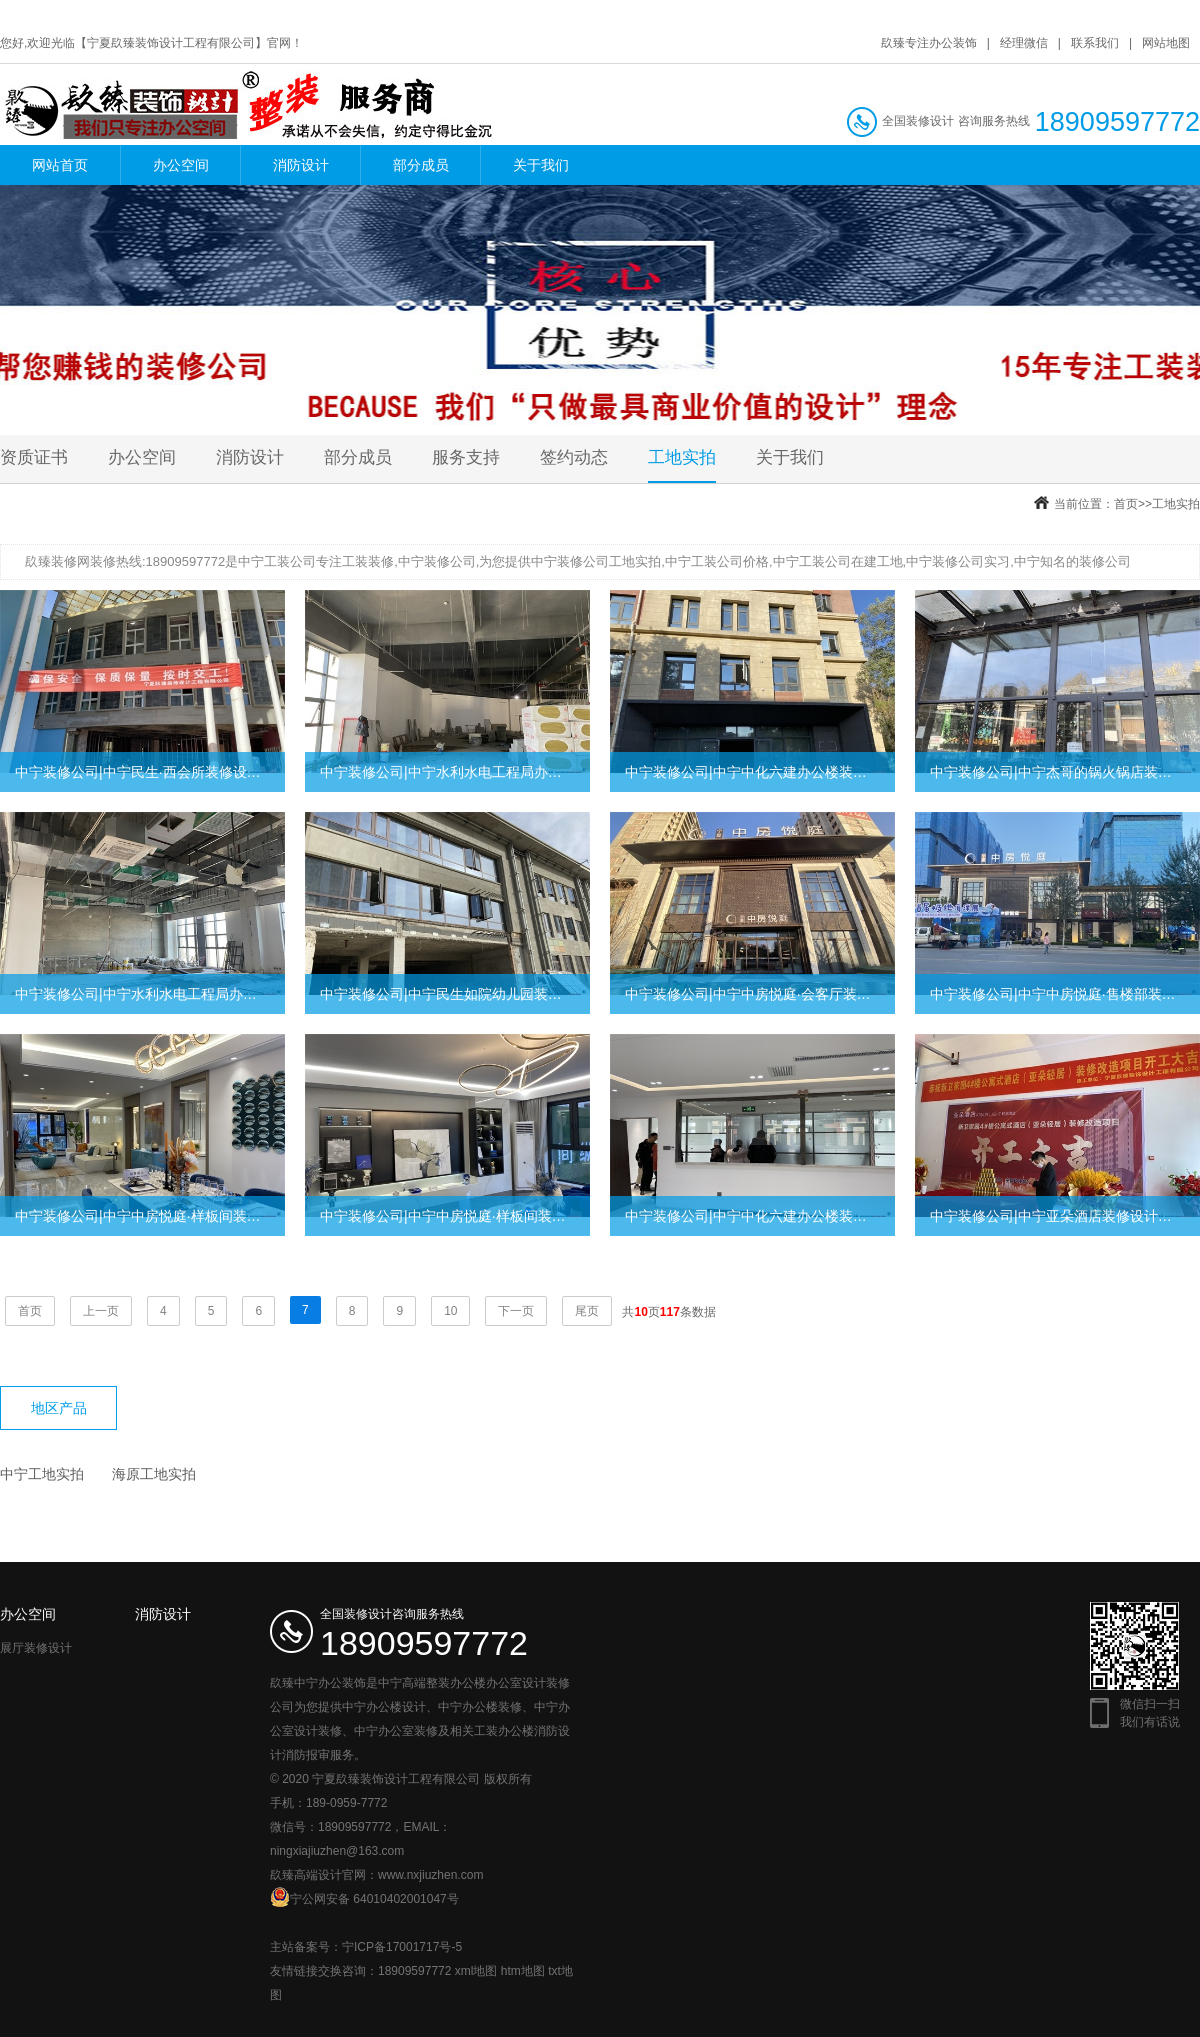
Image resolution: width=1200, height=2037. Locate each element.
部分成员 (421, 165)
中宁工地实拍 (42, 1474)
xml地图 (476, 1971)
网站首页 (60, 165)
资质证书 (34, 457)
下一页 (516, 1311)
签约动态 (574, 457)
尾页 (587, 1311)
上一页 (101, 1311)
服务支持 (466, 457)
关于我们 (541, 165)
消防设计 (301, 165)
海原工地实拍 (154, 1474)
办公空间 (181, 165)
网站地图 (1166, 43)
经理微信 (1024, 43)
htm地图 (523, 1971)
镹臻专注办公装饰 (929, 43)
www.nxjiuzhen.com (430, 1875)
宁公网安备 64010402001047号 (364, 1897)
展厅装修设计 (36, 1648)
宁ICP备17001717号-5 (402, 1947)
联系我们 (1095, 43)
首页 (1126, 504)
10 (450, 1311)
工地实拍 (682, 457)
